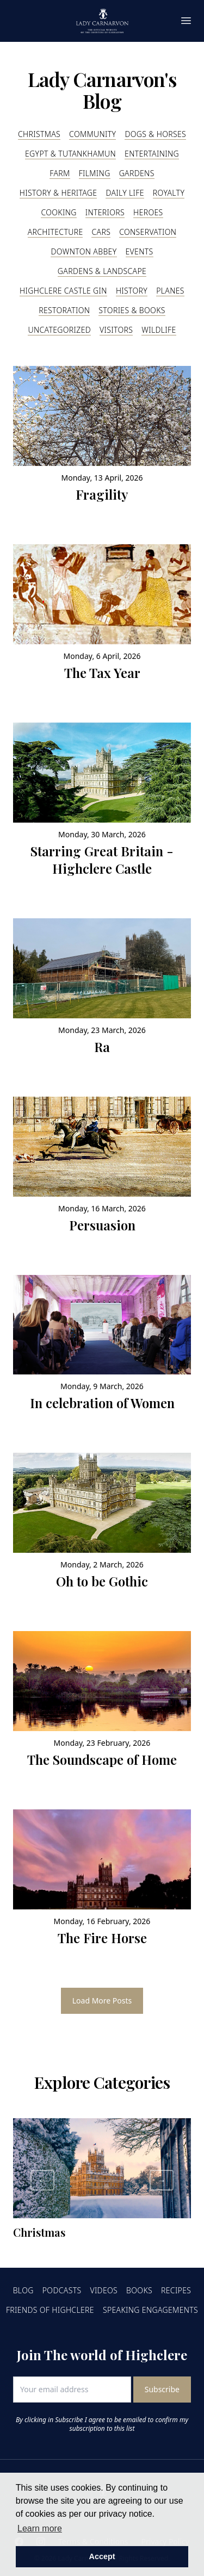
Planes (170, 290)
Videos (104, 2290)
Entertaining (152, 153)
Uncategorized (59, 330)
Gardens (136, 173)
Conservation (147, 232)
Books (139, 2290)
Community (92, 134)
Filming (94, 173)
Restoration (64, 310)
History (131, 290)
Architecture (55, 232)
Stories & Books (131, 310)
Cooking (58, 212)
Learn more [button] (39, 2528)
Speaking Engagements (150, 2310)
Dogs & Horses (155, 134)
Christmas (39, 134)
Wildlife (158, 330)
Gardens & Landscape (102, 271)
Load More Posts (102, 2000)
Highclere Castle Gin (63, 290)
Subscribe (162, 2389)
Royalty (168, 193)
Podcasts (62, 2290)
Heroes (148, 212)
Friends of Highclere (50, 2310)
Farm (60, 173)
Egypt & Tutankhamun (70, 153)
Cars (100, 232)
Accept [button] (102, 2556)
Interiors (105, 212)
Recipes (176, 2290)
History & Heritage (58, 193)
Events (139, 251)
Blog (23, 2290)
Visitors (116, 330)
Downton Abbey (83, 251)
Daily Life (125, 193)
